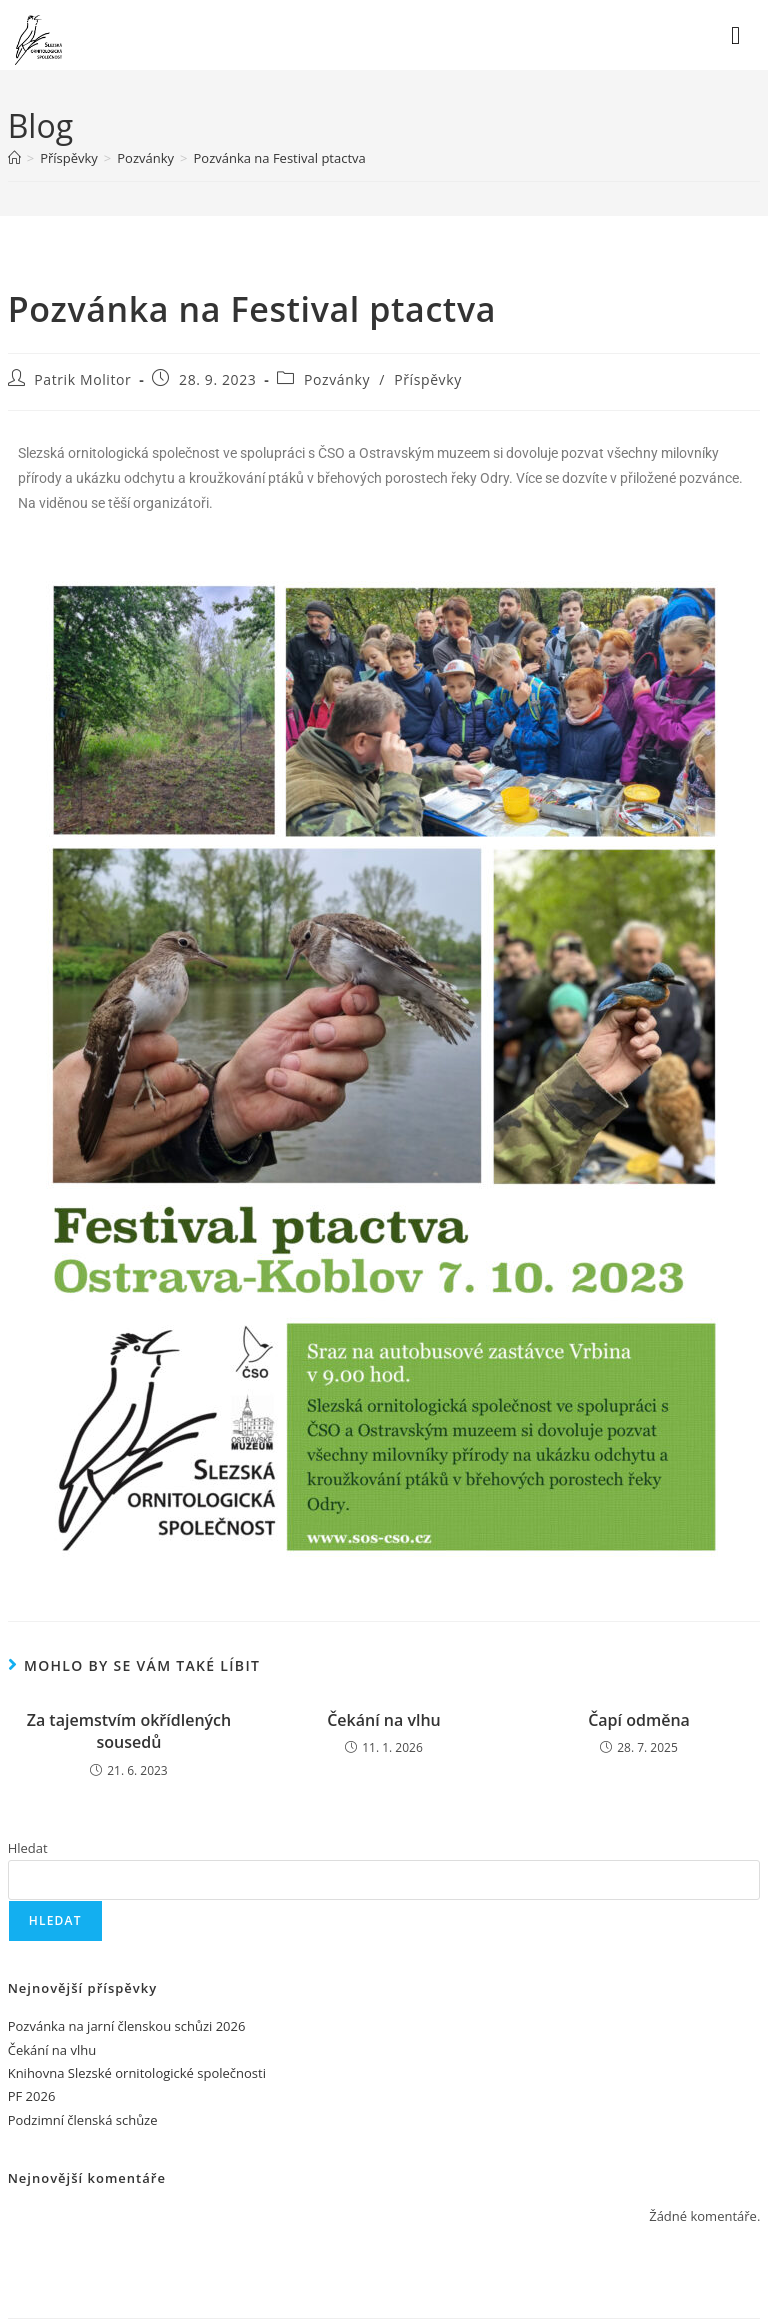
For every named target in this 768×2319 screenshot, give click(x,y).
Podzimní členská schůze (83, 2120)
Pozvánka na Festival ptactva (279, 158)
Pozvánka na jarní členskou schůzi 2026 (127, 2026)
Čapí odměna (639, 1720)
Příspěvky (428, 379)
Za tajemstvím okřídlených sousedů (129, 1731)
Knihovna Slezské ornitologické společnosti (137, 2073)
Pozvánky (337, 379)
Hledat (28, 1848)
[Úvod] (14, 158)
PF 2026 (32, 2096)
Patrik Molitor (82, 379)
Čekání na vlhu (384, 1720)
